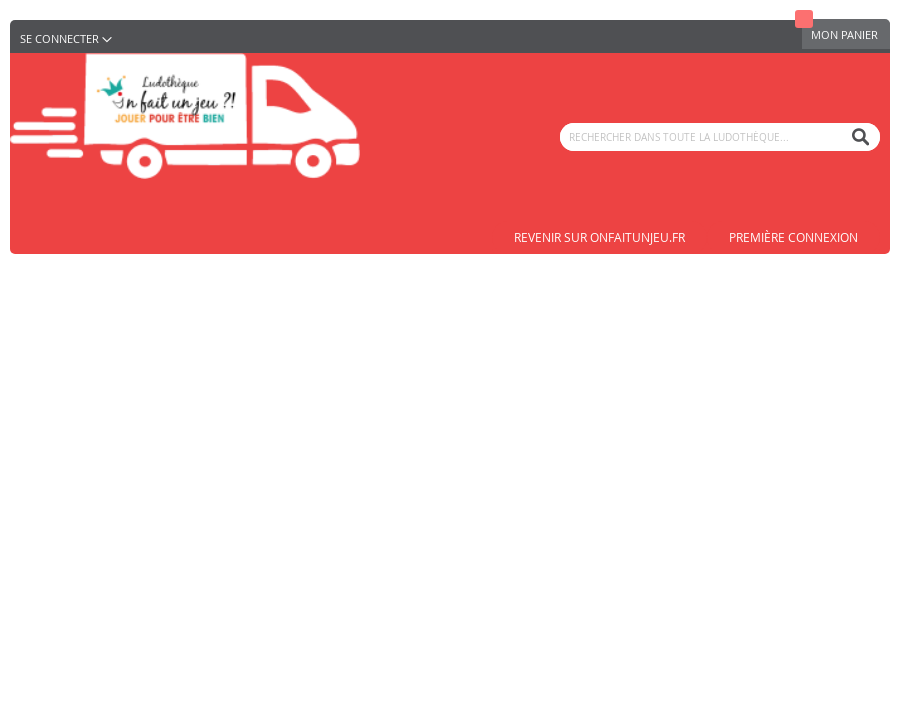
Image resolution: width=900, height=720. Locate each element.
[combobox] (720, 137)
